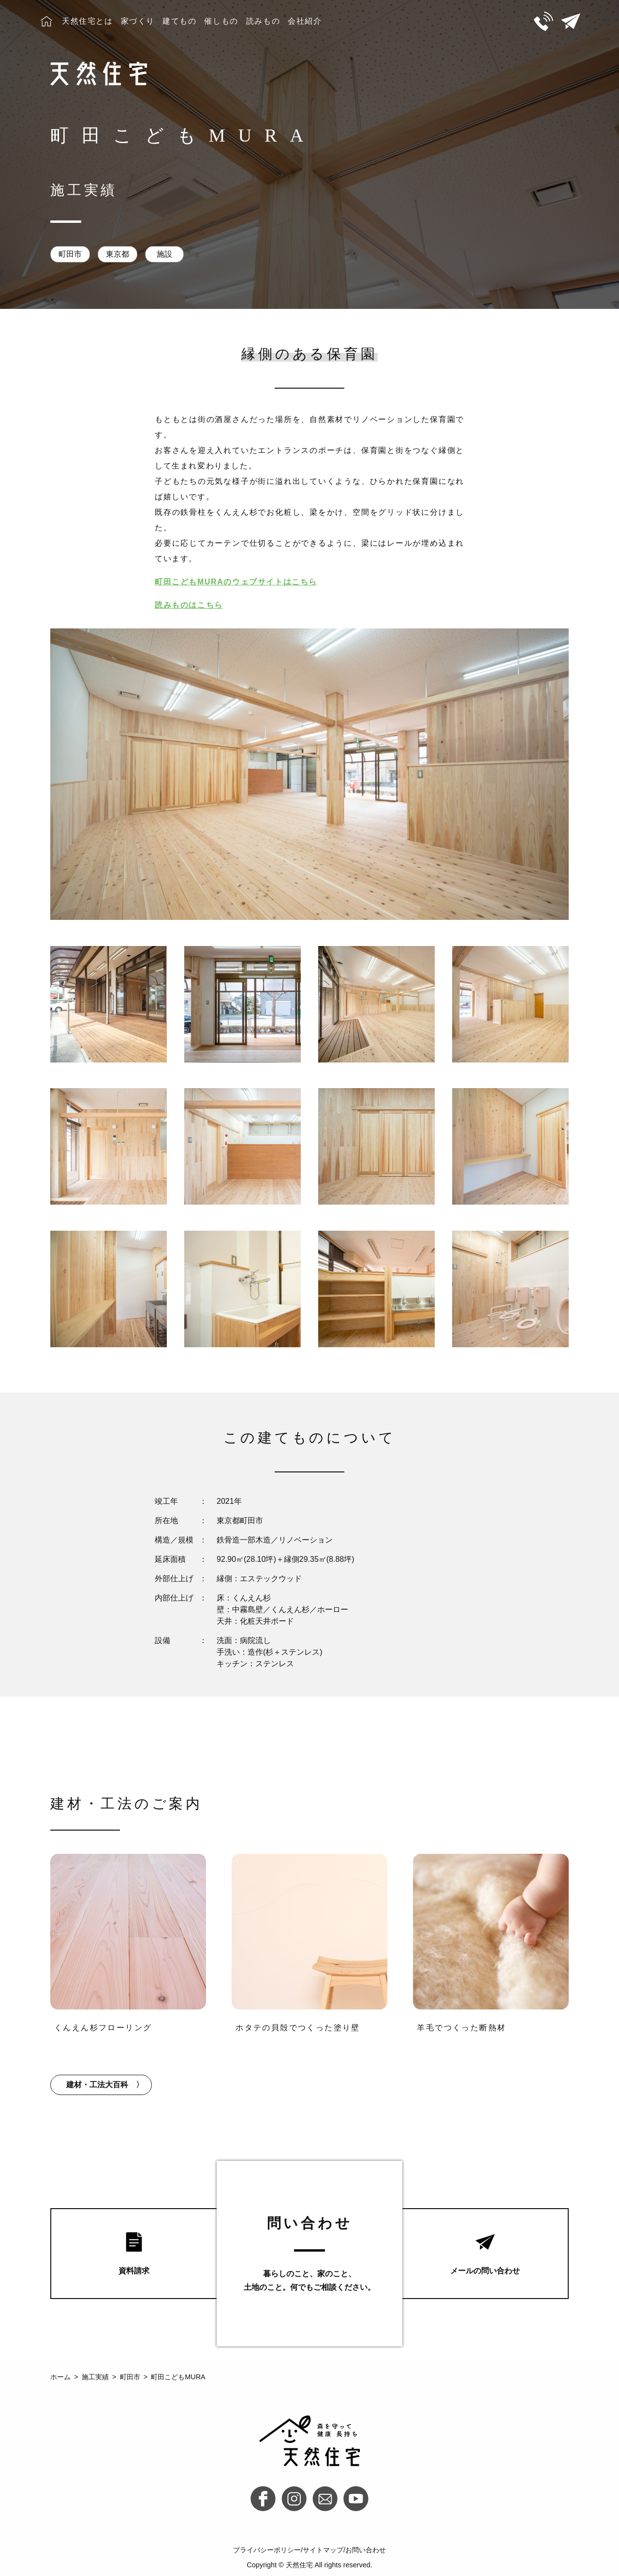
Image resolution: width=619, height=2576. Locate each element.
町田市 (70, 254)
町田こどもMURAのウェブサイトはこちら (236, 582)
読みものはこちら (189, 605)
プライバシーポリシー (267, 2550)
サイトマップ (323, 2550)
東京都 (117, 254)
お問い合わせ (365, 2550)
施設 (164, 254)
